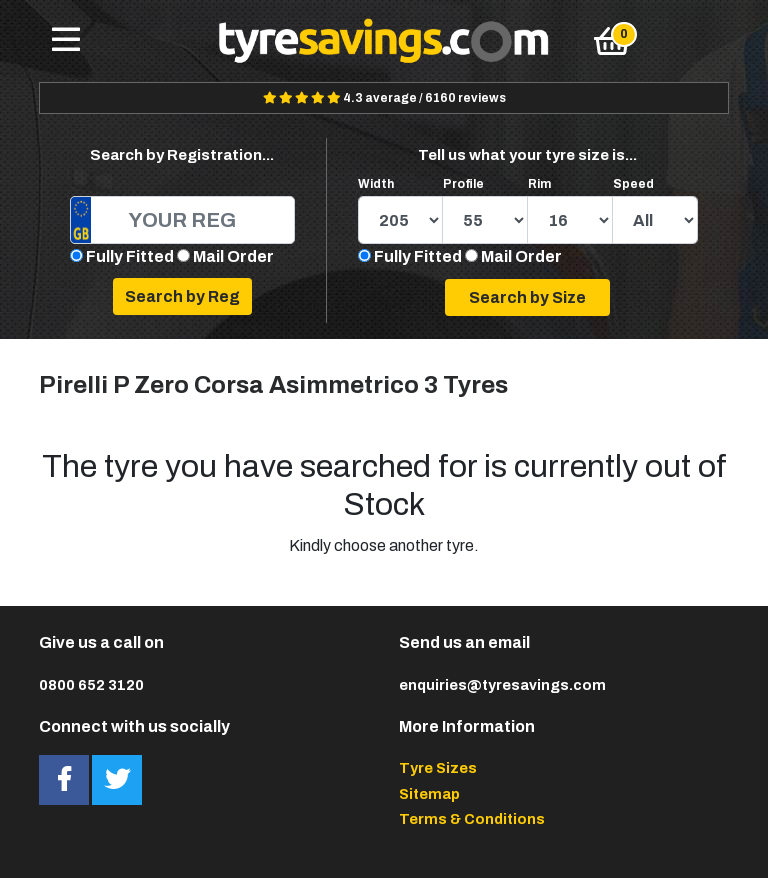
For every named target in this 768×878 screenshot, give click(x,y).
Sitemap (429, 794)
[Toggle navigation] (66, 41)
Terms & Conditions (472, 819)
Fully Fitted (130, 256)
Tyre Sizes (438, 768)
